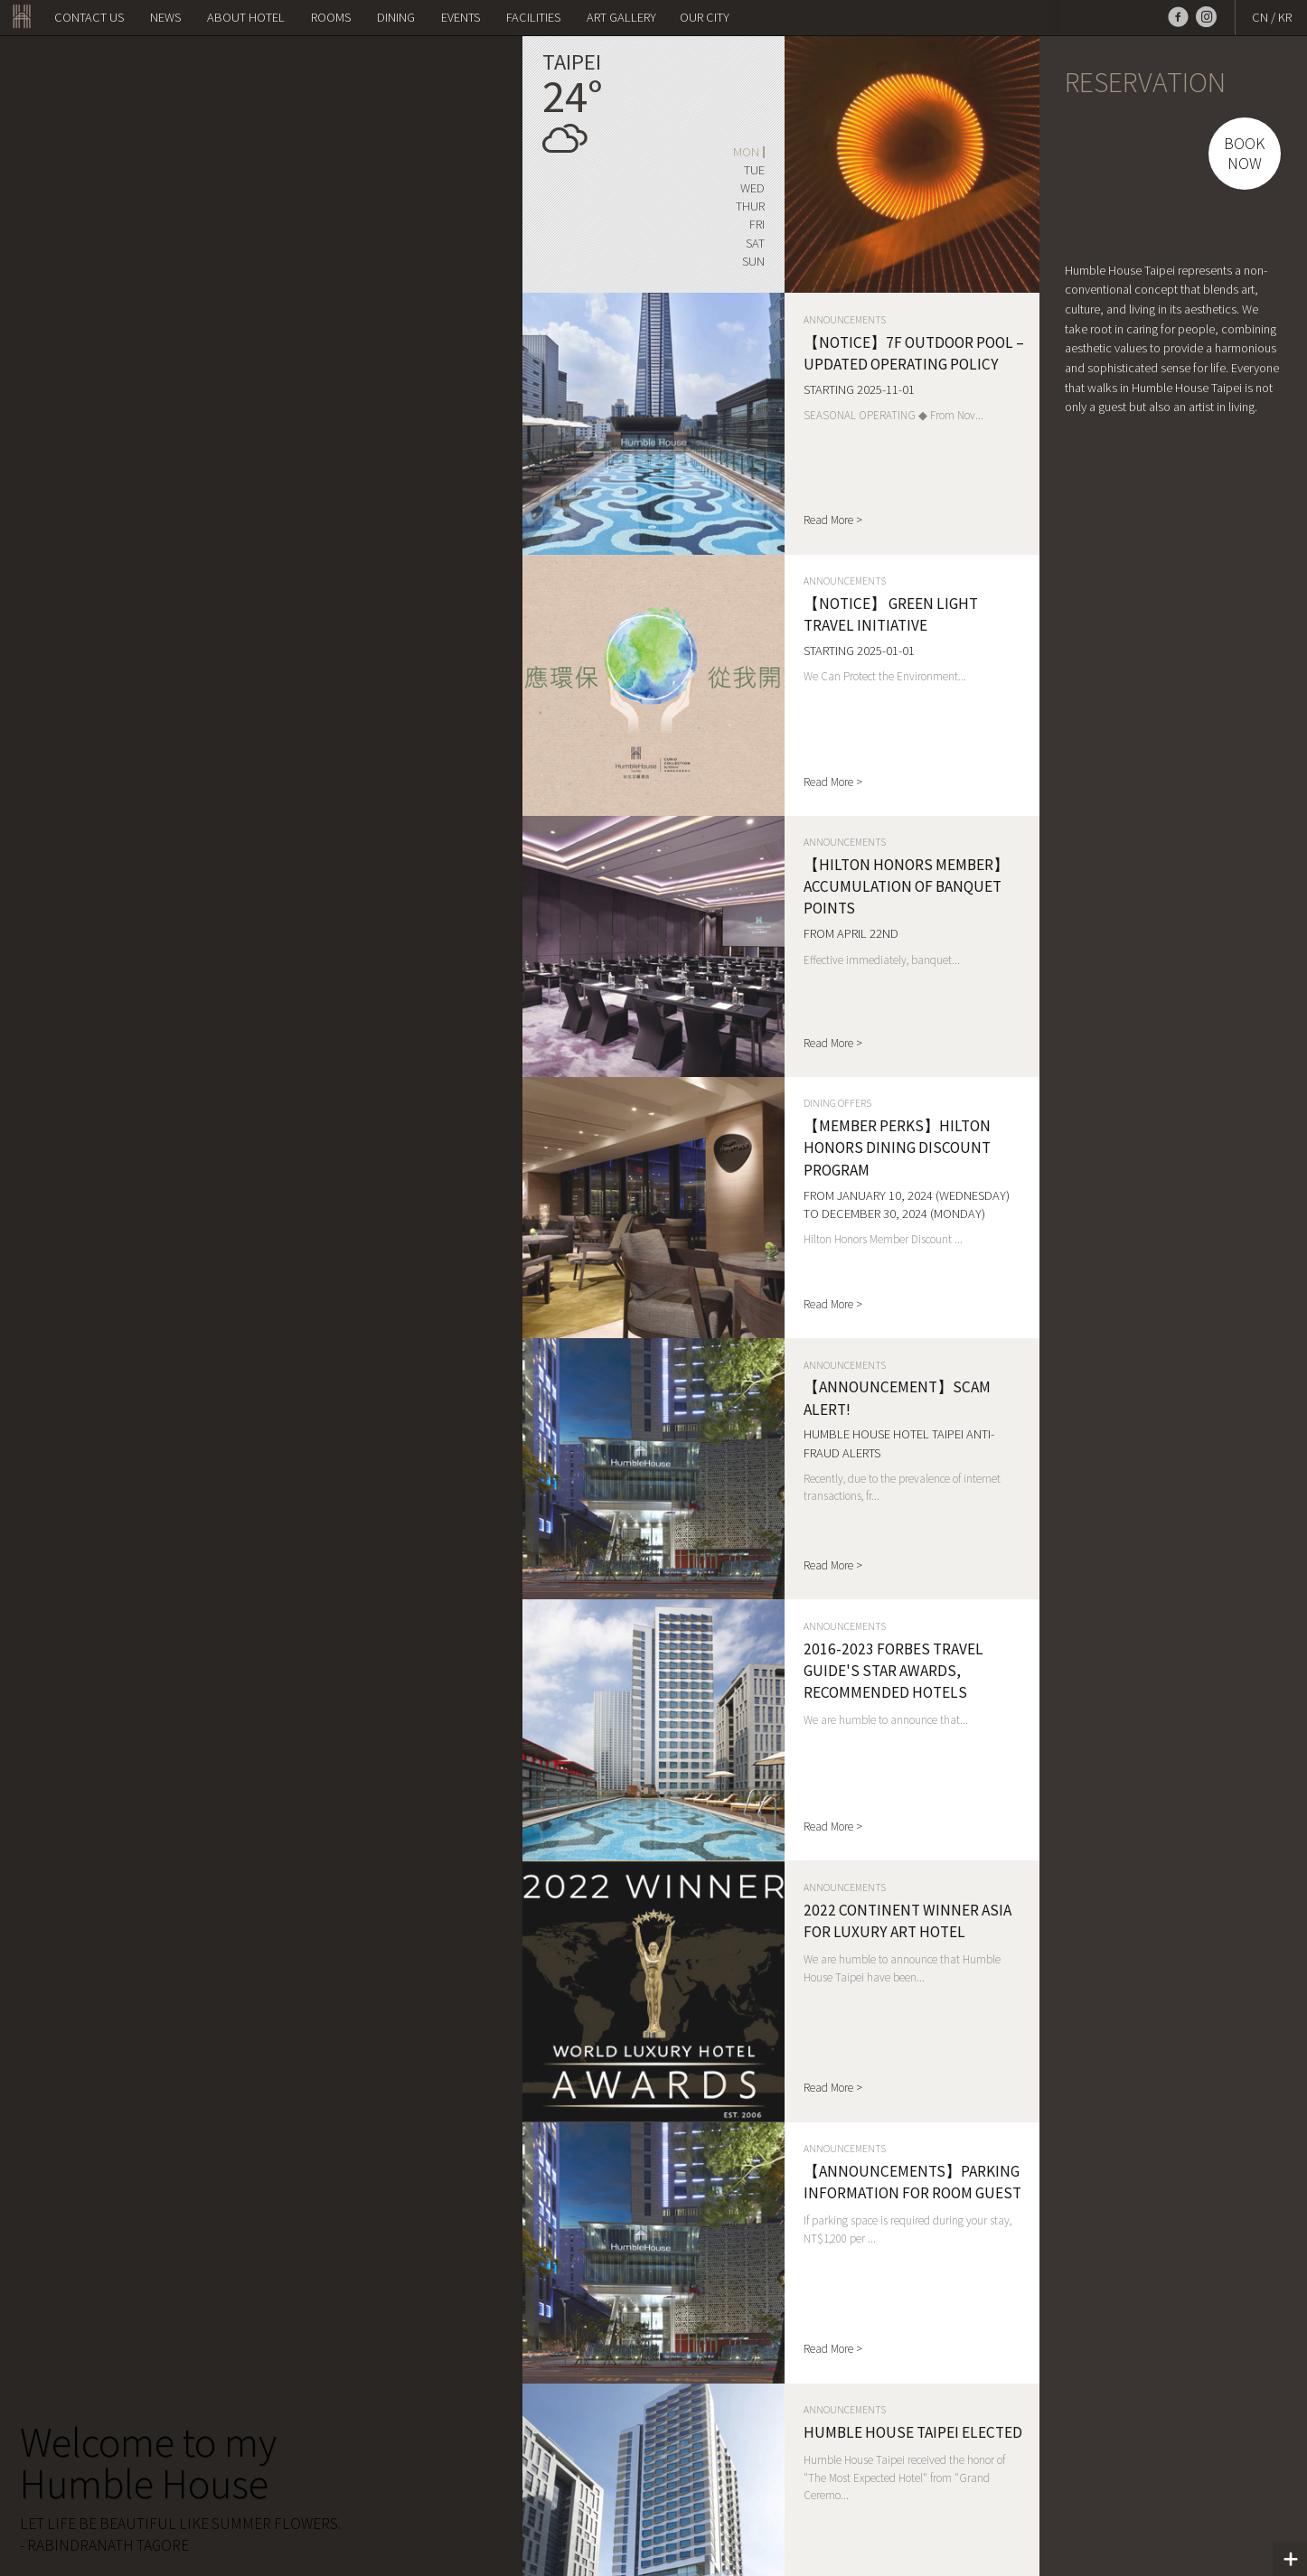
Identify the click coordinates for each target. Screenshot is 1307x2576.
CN (1260, 17)
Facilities (533, 17)
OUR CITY (704, 17)
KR (1285, 17)
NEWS (165, 17)
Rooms (331, 17)
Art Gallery (621, 17)
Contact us (89, 17)
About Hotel (246, 17)
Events (460, 17)
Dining (396, 17)
